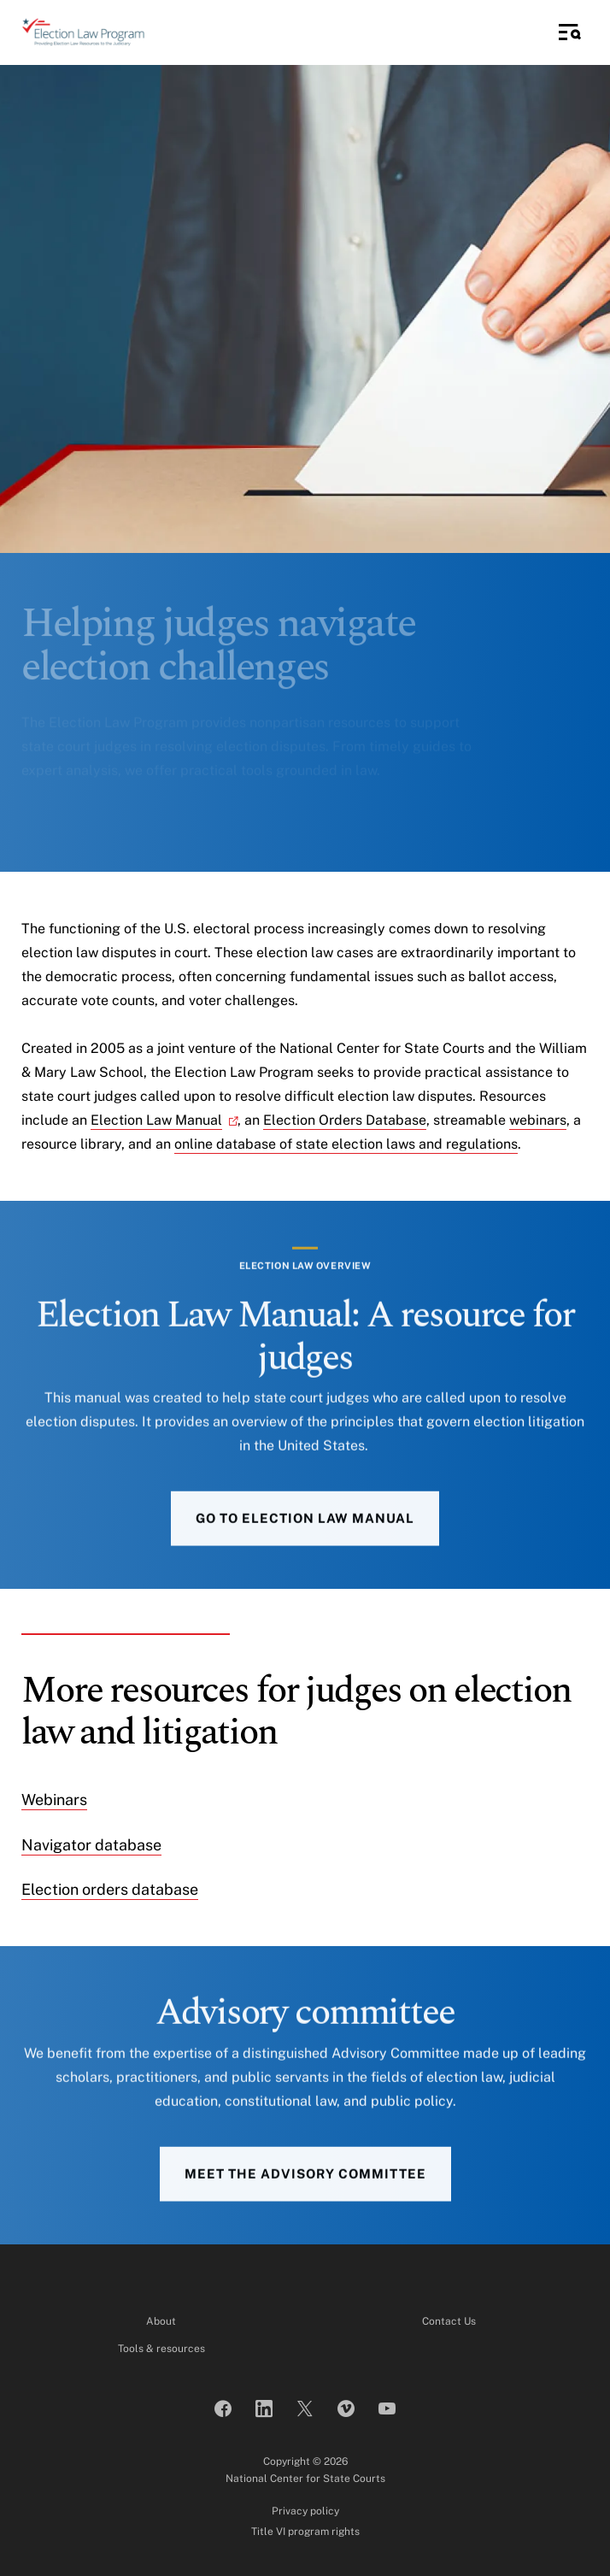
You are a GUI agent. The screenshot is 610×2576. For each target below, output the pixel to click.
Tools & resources (161, 2349)
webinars (537, 1120)
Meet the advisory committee (305, 2198)
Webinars (54, 1799)
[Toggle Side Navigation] (570, 32)
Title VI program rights (305, 2532)
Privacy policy (305, 2511)
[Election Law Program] (83, 32)
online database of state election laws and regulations (346, 1144)
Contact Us (449, 2321)
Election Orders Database (344, 1120)
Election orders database (109, 1889)
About (161, 2321)
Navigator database (91, 1845)
